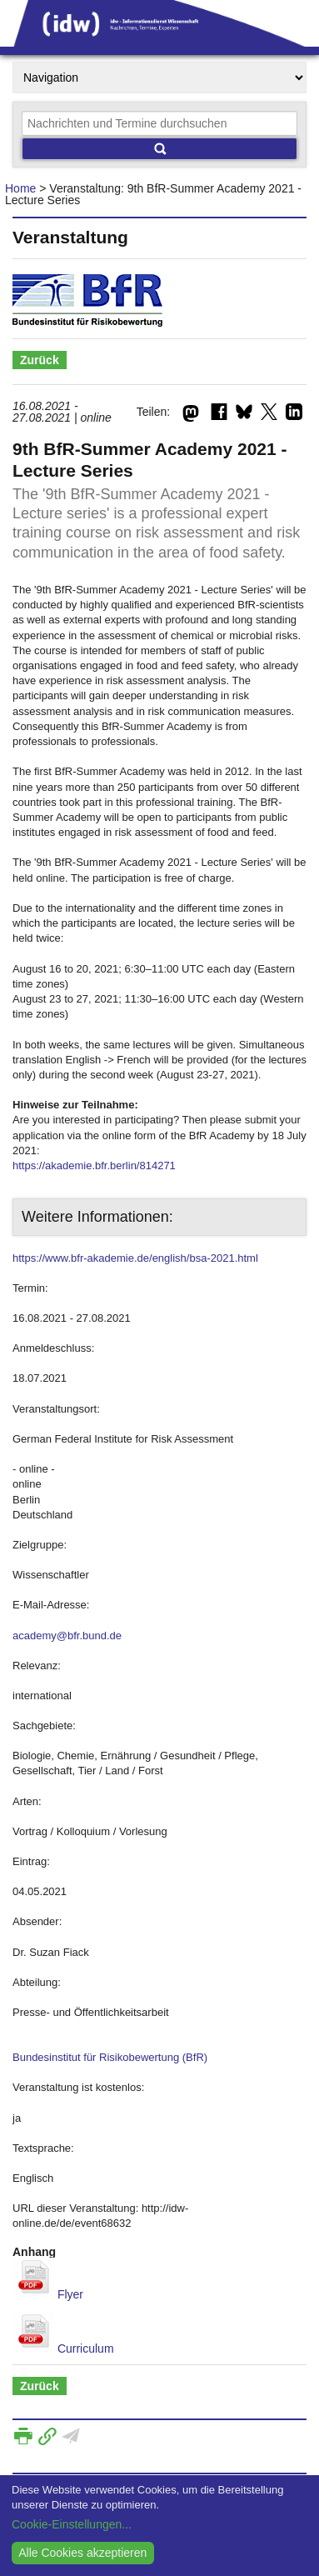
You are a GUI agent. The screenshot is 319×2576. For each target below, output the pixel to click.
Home (20, 188)
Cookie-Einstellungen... (72, 2524)
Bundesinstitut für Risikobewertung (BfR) (109, 2057)
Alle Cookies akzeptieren (82, 2552)
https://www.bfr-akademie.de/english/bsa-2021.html (135, 1258)
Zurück (39, 360)
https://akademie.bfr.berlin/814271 (94, 1165)
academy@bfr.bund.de (67, 1635)
